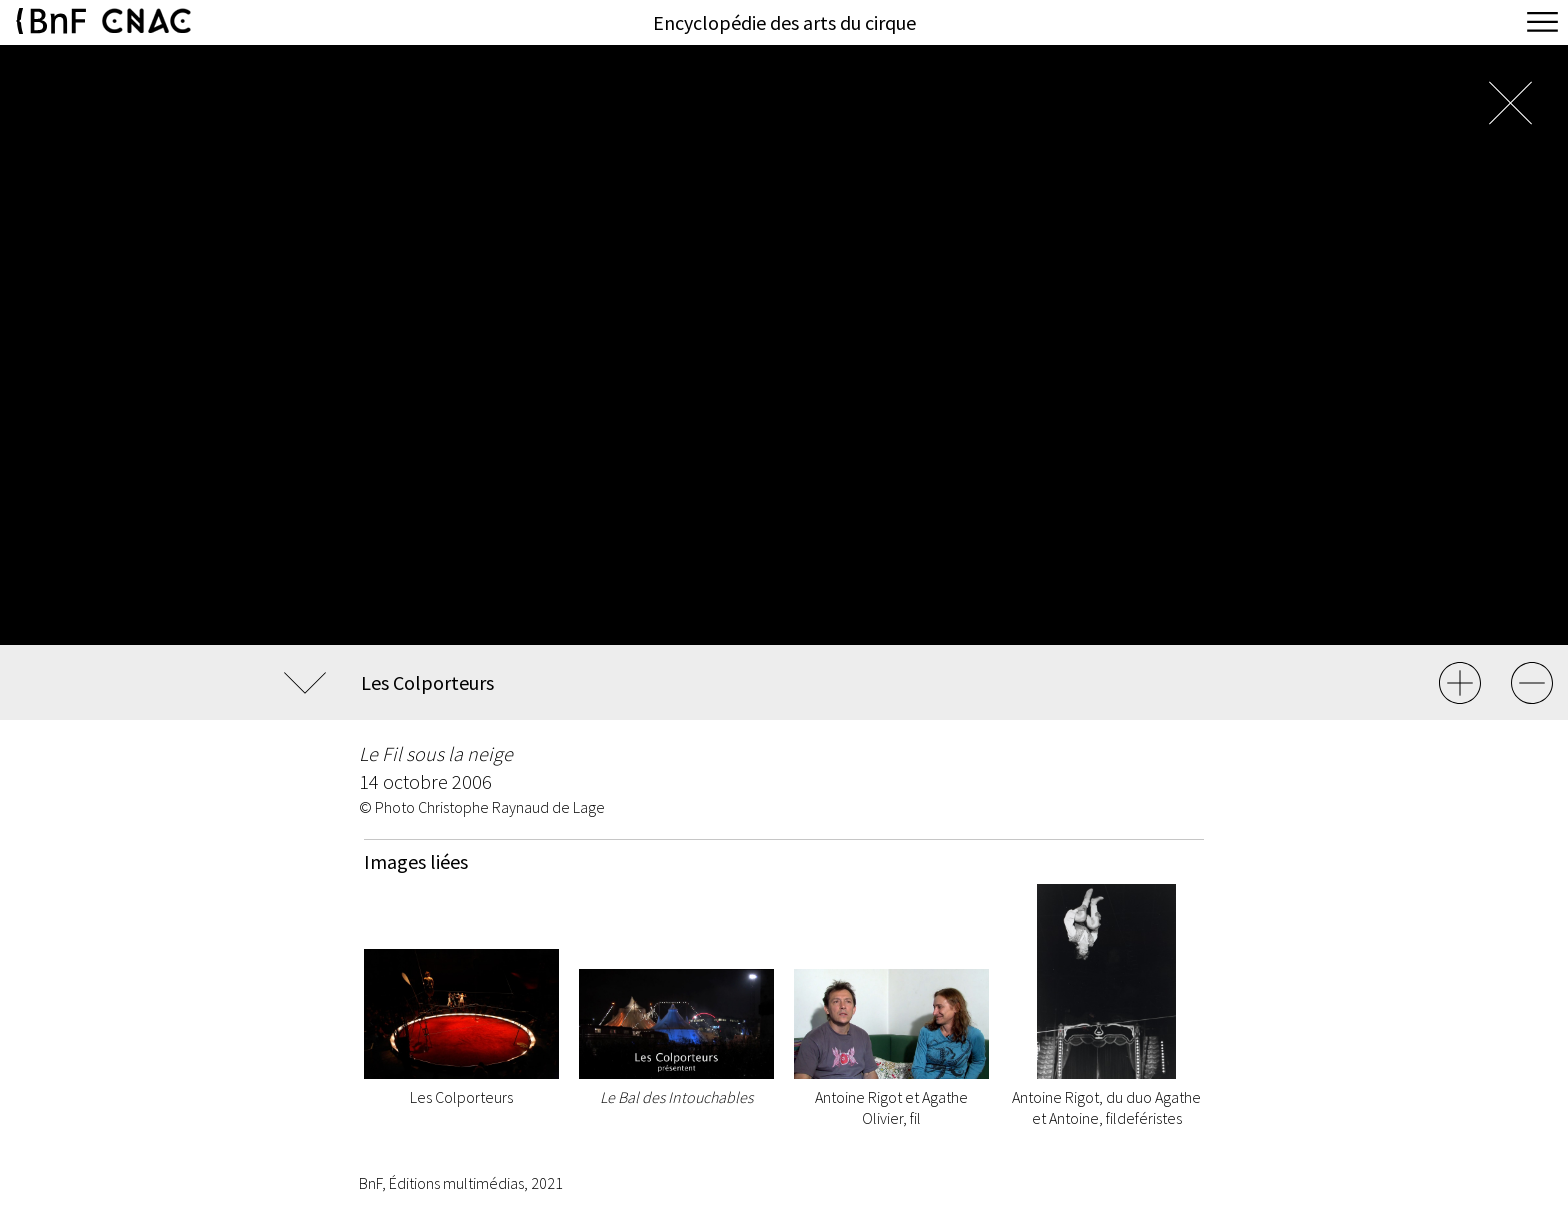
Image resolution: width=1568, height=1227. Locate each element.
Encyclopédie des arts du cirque (784, 22)
